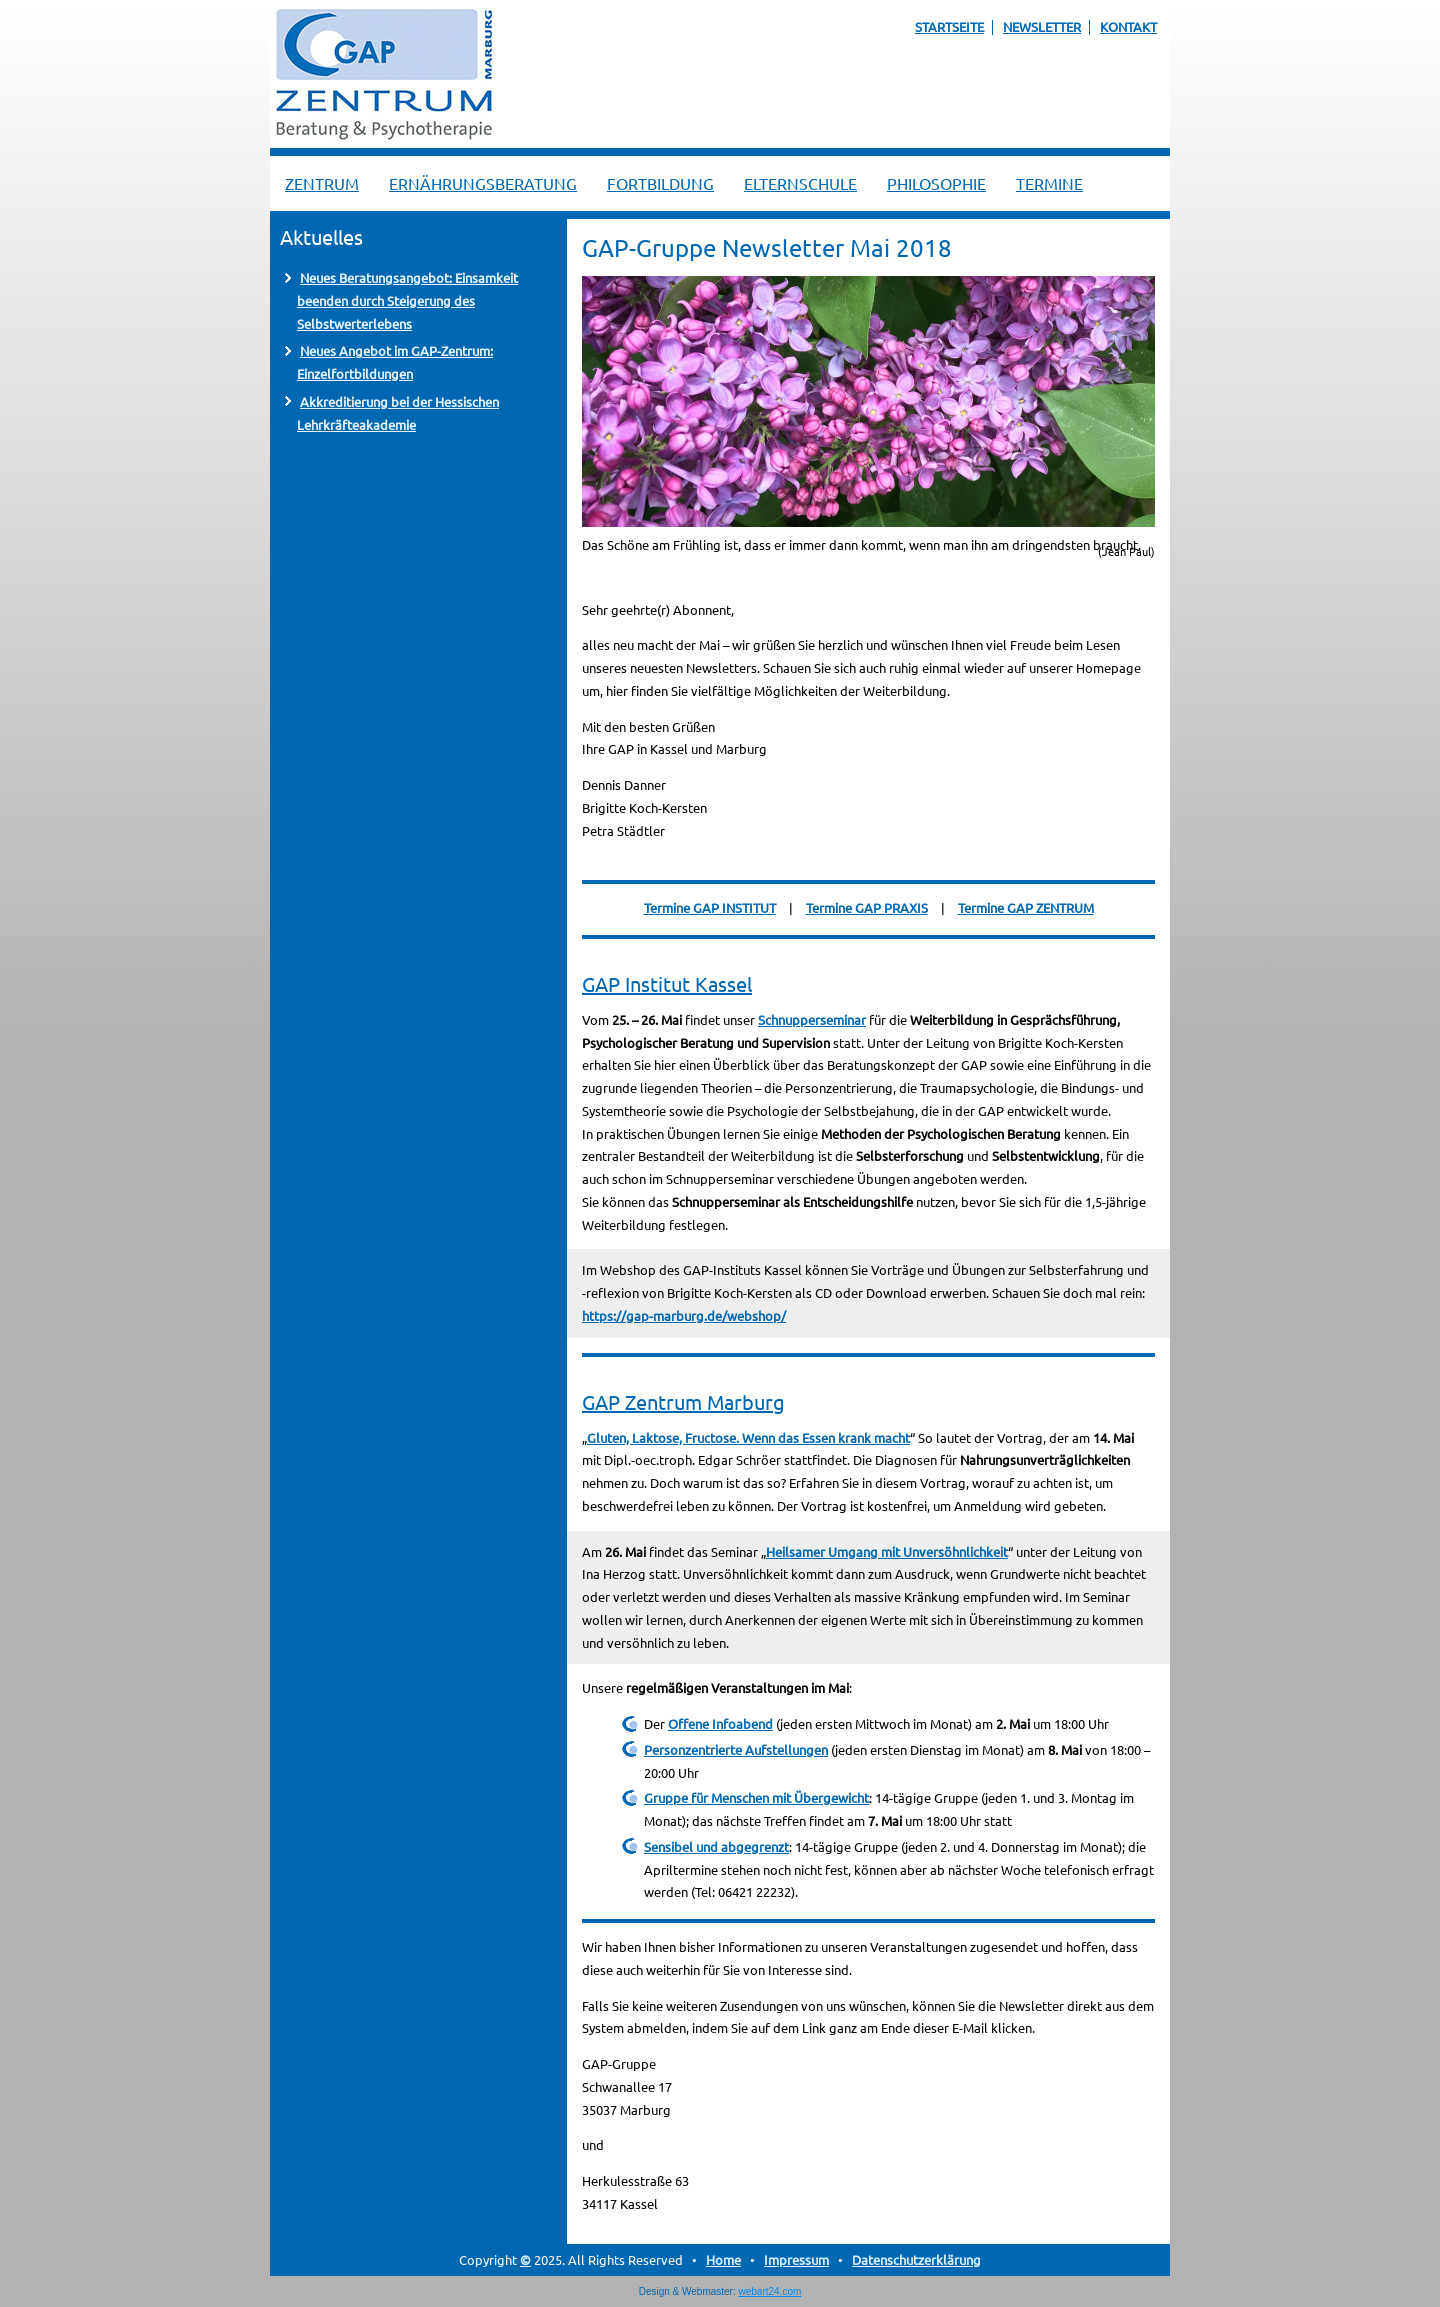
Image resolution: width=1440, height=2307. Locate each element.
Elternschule (800, 183)
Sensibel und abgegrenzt (716, 1846)
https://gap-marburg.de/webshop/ (684, 1315)
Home (723, 2259)
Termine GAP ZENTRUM (1026, 907)
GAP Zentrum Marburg (683, 1401)
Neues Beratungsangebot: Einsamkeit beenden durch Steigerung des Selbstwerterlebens (407, 300)
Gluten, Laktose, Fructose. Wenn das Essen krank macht (748, 1437)
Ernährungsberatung (483, 183)
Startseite (949, 26)
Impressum (796, 2259)
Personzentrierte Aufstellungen (736, 1749)
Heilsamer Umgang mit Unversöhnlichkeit (887, 1551)
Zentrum (322, 183)
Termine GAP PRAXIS (867, 907)
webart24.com (770, 2291)
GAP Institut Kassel (667, 983)
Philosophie (936, 183)
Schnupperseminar (812, 1019)
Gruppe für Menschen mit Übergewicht (756, 1797)
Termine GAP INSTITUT (710, 907)
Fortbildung (660, 183)
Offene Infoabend (720, 1723)
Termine (1049, 183)
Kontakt (1128, 26)
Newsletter (1042, 26)
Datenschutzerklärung (916, 2259)
